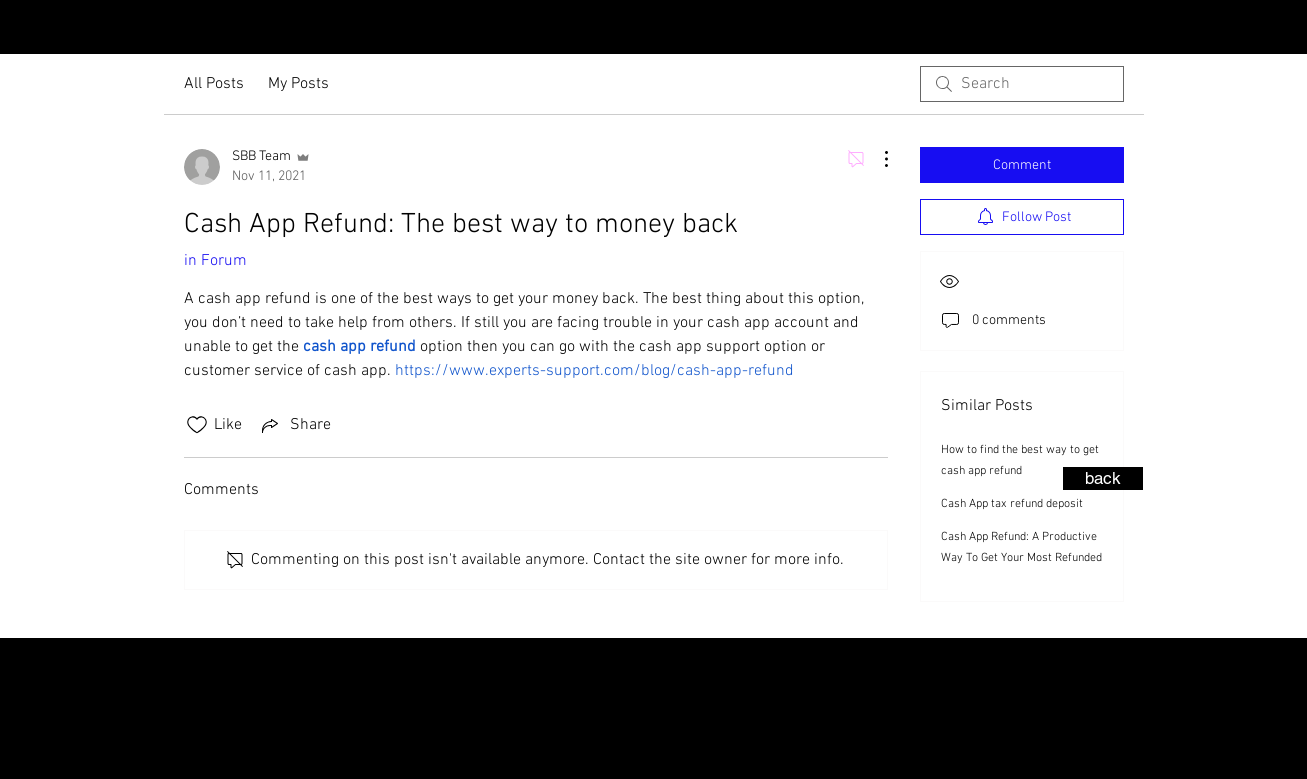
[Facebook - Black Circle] (1212, 29)
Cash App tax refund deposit (1012, 504)
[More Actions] (876, 159)
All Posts (214, 84)
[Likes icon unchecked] (197, 425)
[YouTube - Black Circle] (1244, 29)
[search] (1022, 84)
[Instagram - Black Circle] (1180, 29)
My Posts (298, 84)
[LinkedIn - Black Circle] (1276, 29)
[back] (1103, 478)
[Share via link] (294, 425)
